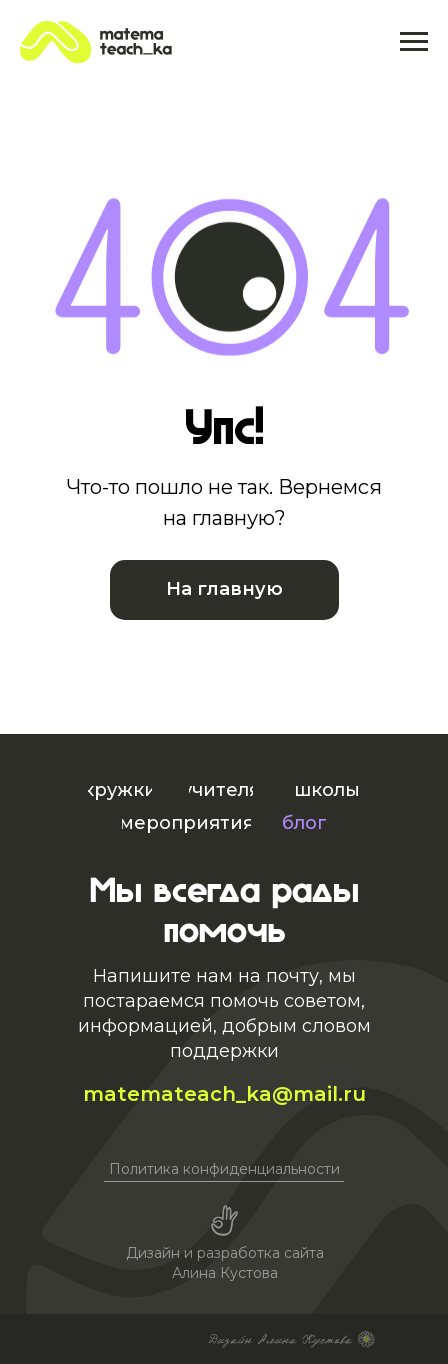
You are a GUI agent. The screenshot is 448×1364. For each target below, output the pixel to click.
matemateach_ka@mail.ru (224, 1094)
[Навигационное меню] (414, 42)
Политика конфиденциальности (224, 1169)
